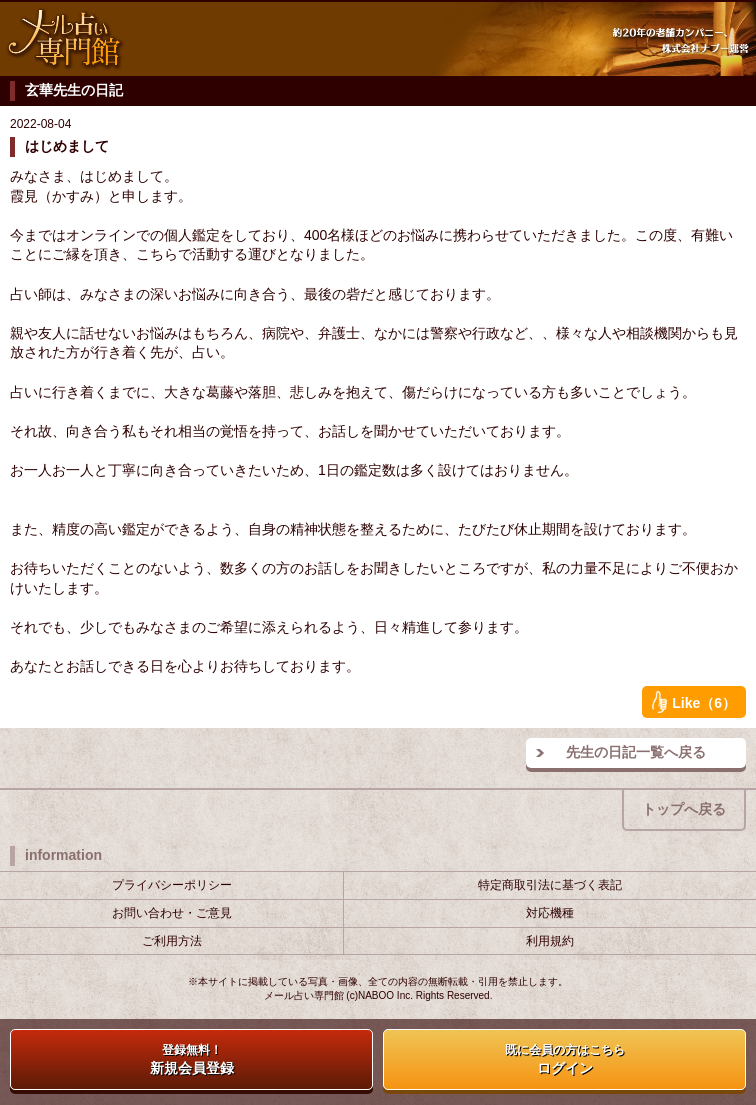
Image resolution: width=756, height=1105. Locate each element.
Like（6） (694, 702)
